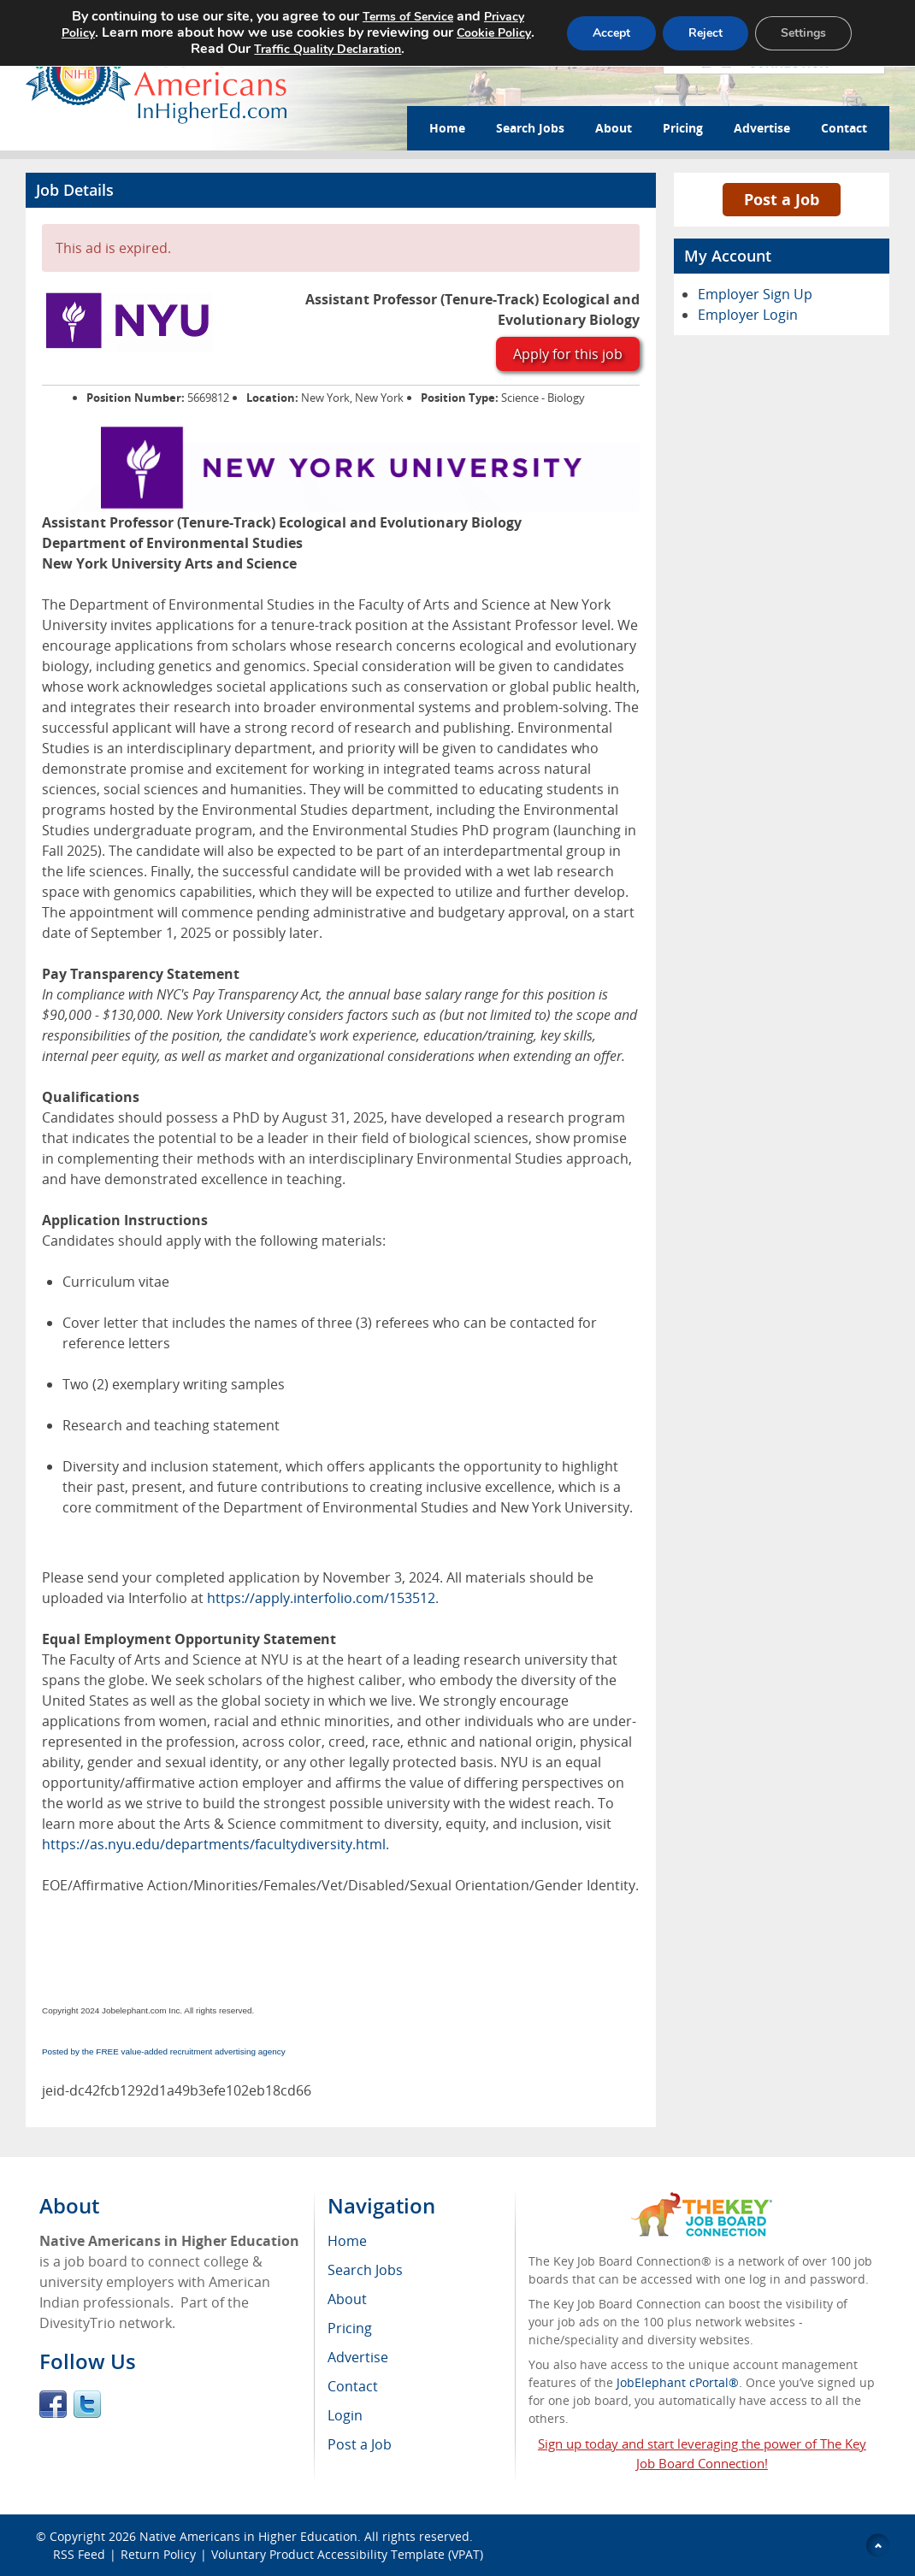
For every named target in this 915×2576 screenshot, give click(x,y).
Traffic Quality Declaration (327, 49)
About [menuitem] (347, 2299)
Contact (844, 128)
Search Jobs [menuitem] (365, 2270)
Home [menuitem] (347, 2240)
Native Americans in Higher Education (248, 2536)
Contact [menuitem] (353, 2386)
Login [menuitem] (345, 2415)
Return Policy (158, 2554)
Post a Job (781, 199)
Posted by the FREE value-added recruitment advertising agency (164, 2051)
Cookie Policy (494, 33)
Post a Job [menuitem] (360, 2444)
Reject (705, 33)
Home (447, 128)
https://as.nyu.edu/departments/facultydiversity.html (214, 1844)
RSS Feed (79, 2554)
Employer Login (748, 314)
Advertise (762, 128)
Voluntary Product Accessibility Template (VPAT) (347, 2554)
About (613, 128)
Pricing (683, 128)
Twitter (87, 2404)
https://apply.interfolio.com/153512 (321, 1598)
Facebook (53, 2404)
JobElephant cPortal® (678, 2382)
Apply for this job (568, 354)
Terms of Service (408, 17)
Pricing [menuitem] (350, 2328)
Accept (611, 33)
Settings (803, 33)
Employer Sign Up (755, 294)
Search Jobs (530, 128)
